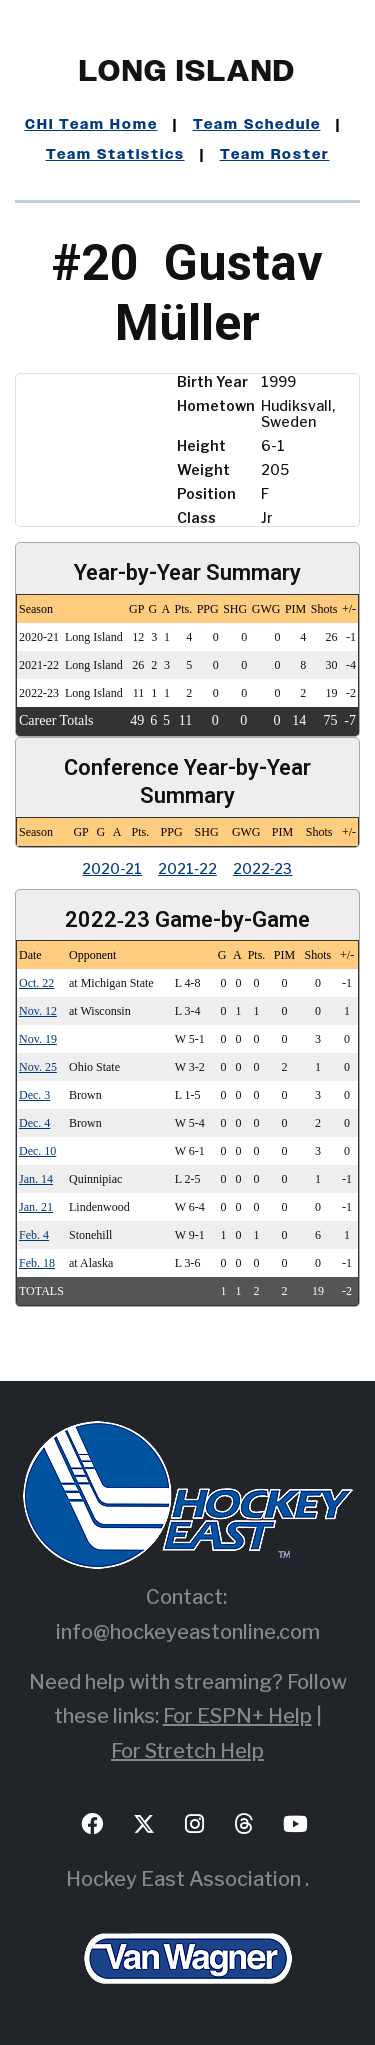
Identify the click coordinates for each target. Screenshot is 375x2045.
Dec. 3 (34, 1095)
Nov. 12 (38, 1011)
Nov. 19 (38, 1039)
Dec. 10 (37, 1151)
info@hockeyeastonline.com (188, 1632)
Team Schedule (257, 125)
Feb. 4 (34, 1235)
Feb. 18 (37, 1263)
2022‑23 (263, 868)
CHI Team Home (91, 125)
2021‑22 (187, 868)
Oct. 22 (36, 983)
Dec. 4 (34, 1123)
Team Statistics (115, 155)
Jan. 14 (36, 1179)
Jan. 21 (36, 1207)
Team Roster (275, 155)
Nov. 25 (38, 1067)
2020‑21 (112, 868)
